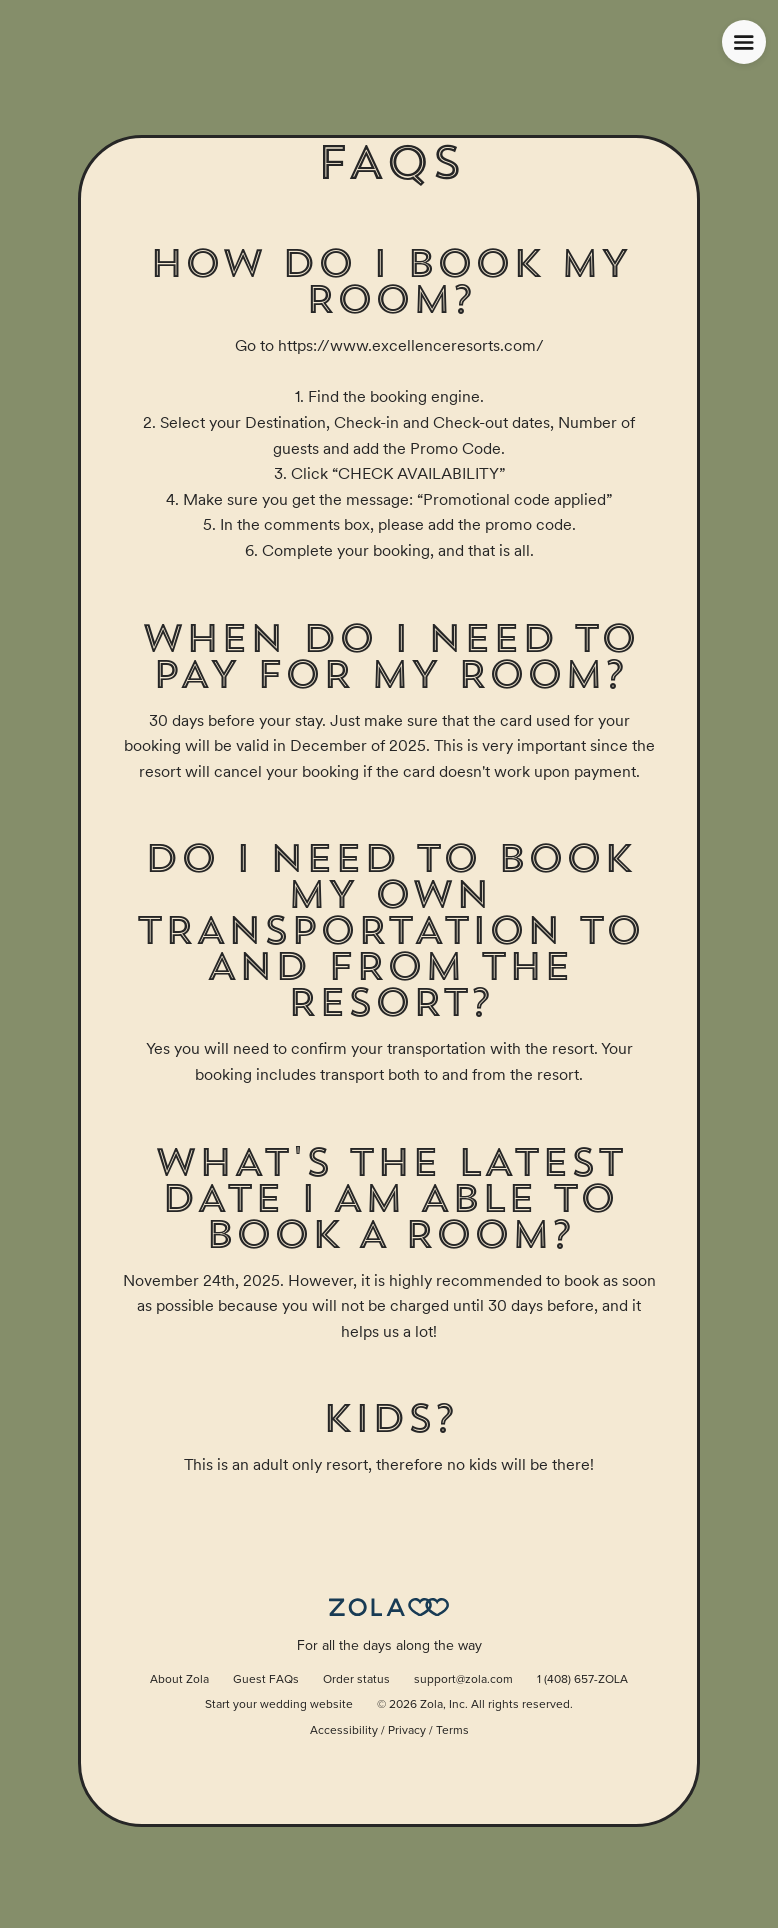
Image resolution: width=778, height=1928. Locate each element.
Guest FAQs (266, 1680)
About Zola (179, 1680)
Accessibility (344, 1731)
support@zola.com (463, 1680)
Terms (452, 1731)
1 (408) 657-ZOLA (582, 1680)
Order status (356, 1680)
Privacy (407, 1731)
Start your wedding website (279, 1705)
